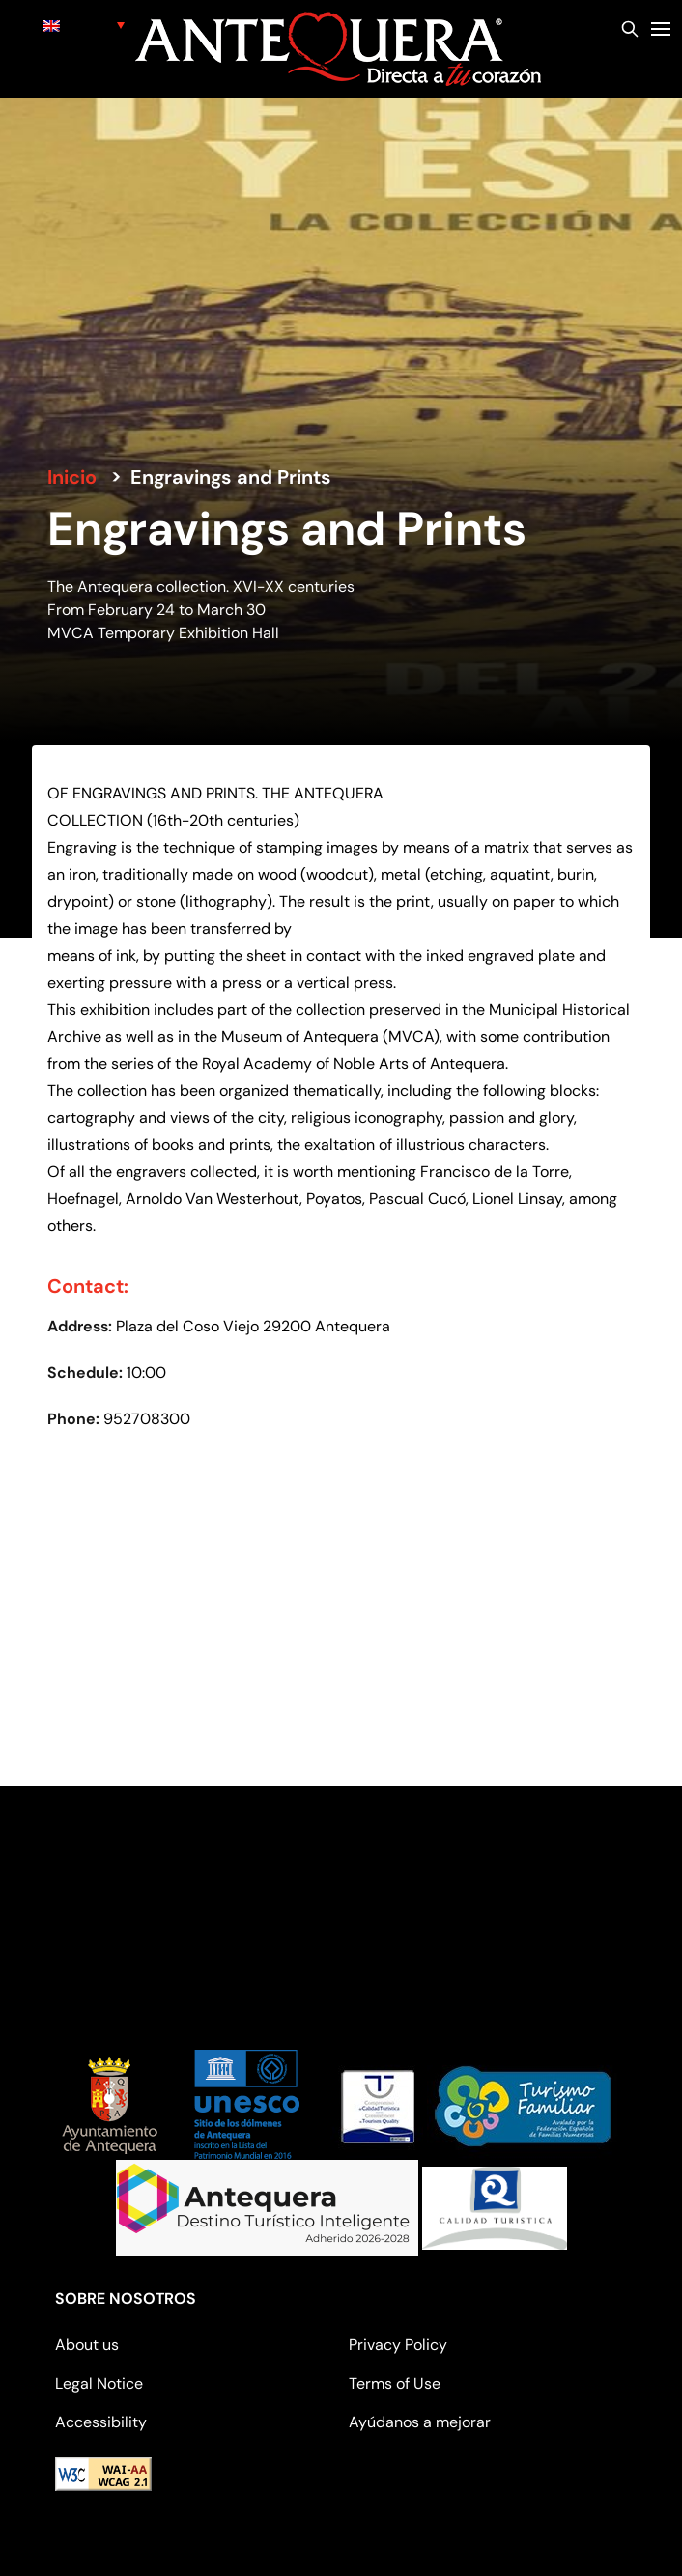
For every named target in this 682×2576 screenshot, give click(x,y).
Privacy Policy (398, 2345)
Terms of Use (394, 2383)
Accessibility (101, 2422)
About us (87, 2345)
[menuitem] (83, 25)
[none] (83, 25)
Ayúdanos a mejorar (420, 2422)
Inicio (72, 477)
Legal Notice (99, 2383)
